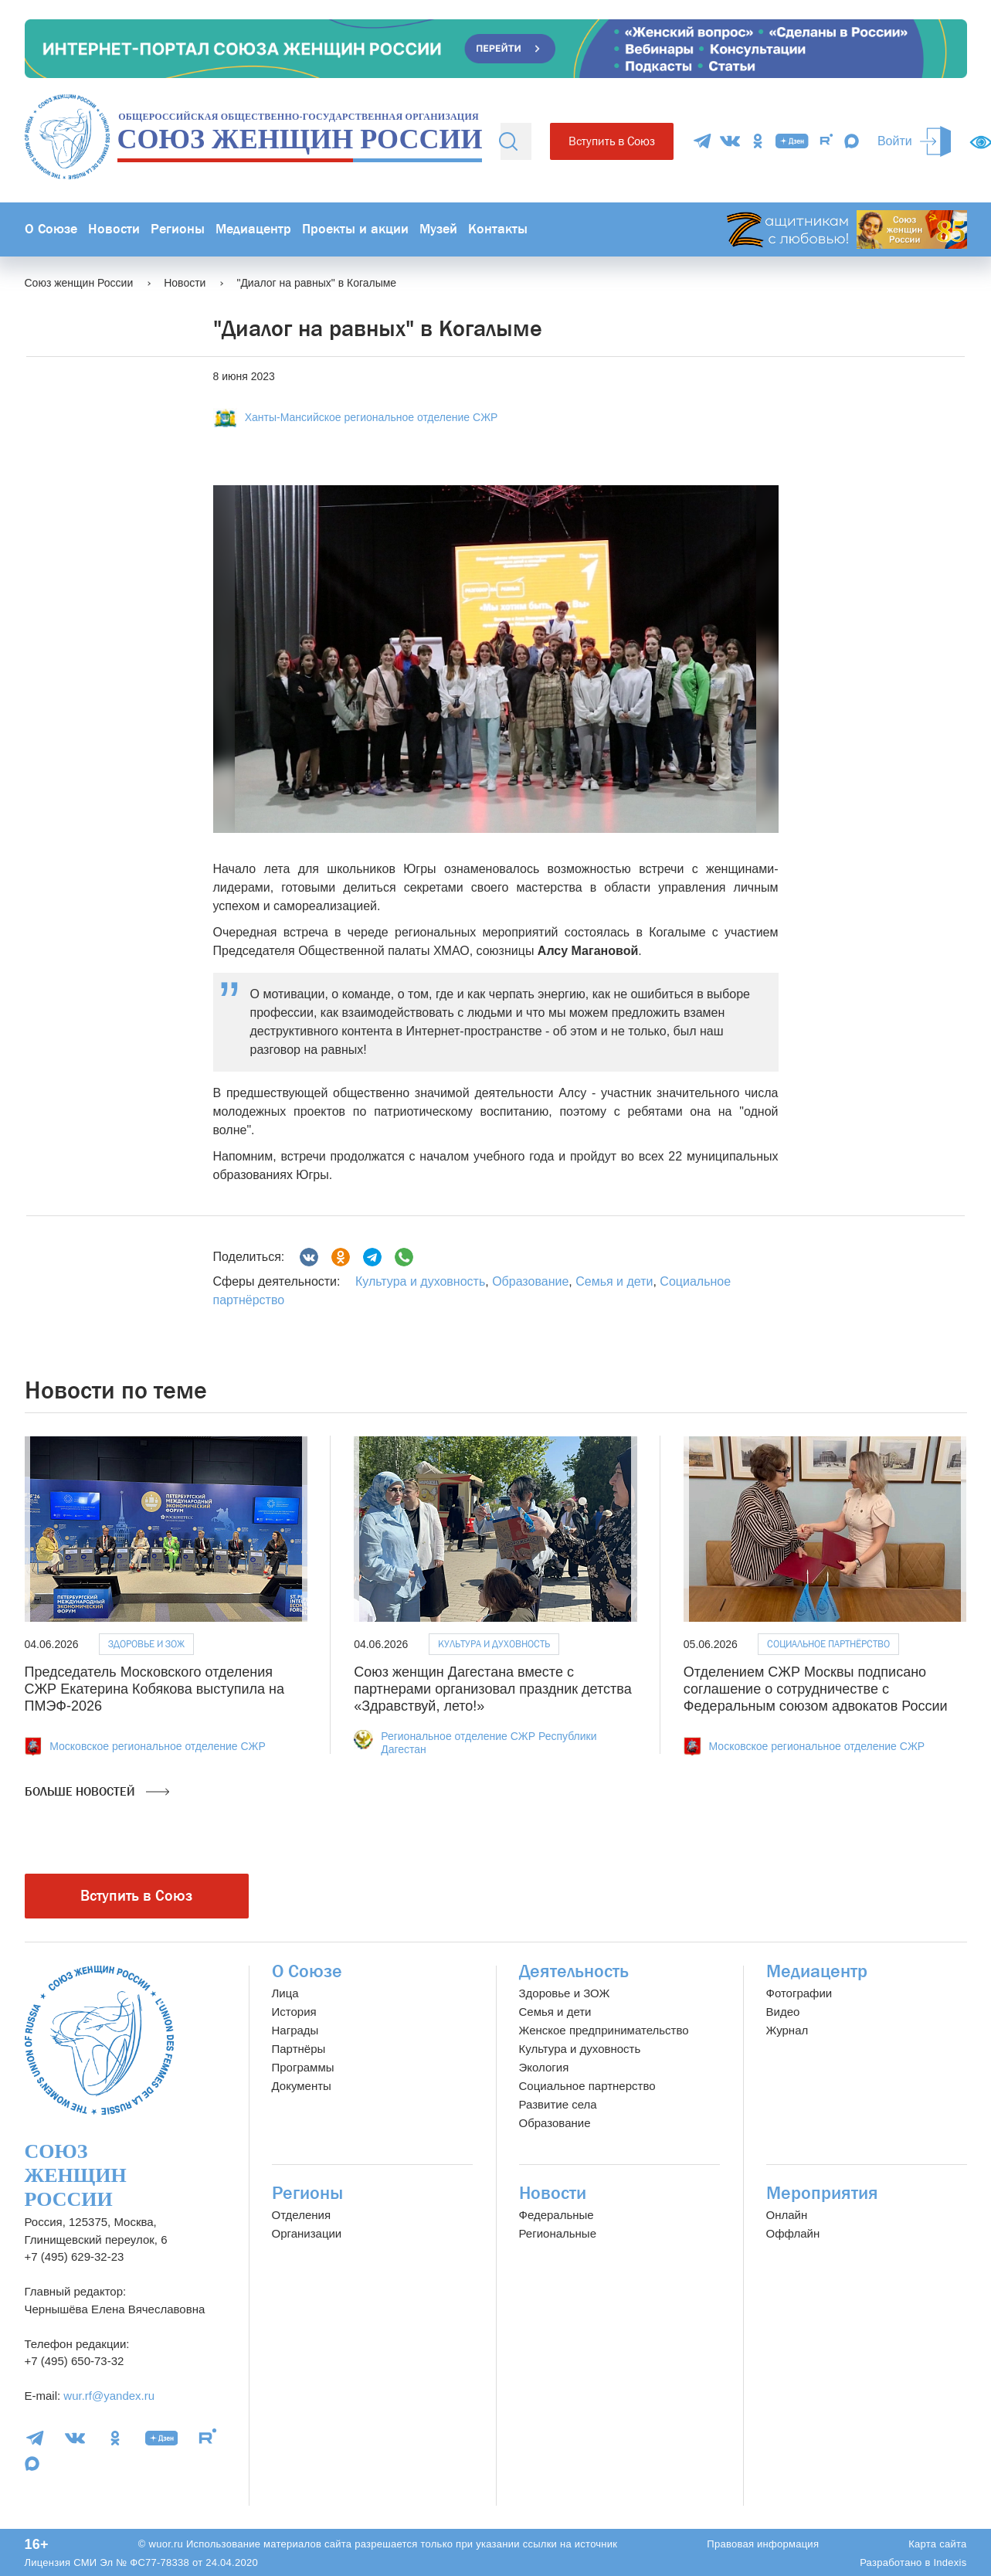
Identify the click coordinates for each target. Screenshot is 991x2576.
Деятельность (574, 1971)
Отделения (301, 2214)
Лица (285, 1993)
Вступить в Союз (611, 141)
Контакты (498, 229)
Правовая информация (763, 2544)
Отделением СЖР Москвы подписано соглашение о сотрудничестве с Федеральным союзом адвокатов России (816, 1688)
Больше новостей (97, 1791)
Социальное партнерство (587, 2085)
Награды (295, 2030)
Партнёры (299, 2048)
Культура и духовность (420, 1281)
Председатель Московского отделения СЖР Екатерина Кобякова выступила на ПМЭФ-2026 (154, 1688)
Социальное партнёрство (828, 1643)
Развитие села (558, 2104)
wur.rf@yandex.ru (108, 2395)
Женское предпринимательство (604, 2030)
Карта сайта (937, 2544)
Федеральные (556, 2214)
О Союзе (51, 229)
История (294, 2011)
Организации (307, 2233)
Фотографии (799, 1993)
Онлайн (787, 2214)
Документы (301, 2085)
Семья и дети (614, 1281)
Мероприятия (822, 2193)
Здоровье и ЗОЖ (146, 1643)
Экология (544, 2067)
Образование (530, 1281)
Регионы (178, 229)
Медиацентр (253, 229)
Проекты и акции (355, 229)
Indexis (949, 2562)
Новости (114, 229)
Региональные (557, 2233)
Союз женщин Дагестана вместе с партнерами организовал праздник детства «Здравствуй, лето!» (493, 1688)
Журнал (787, 2030)
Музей (438, 229)
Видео (783, 2011)
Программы (303, 2067)
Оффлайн (793, 2233)
